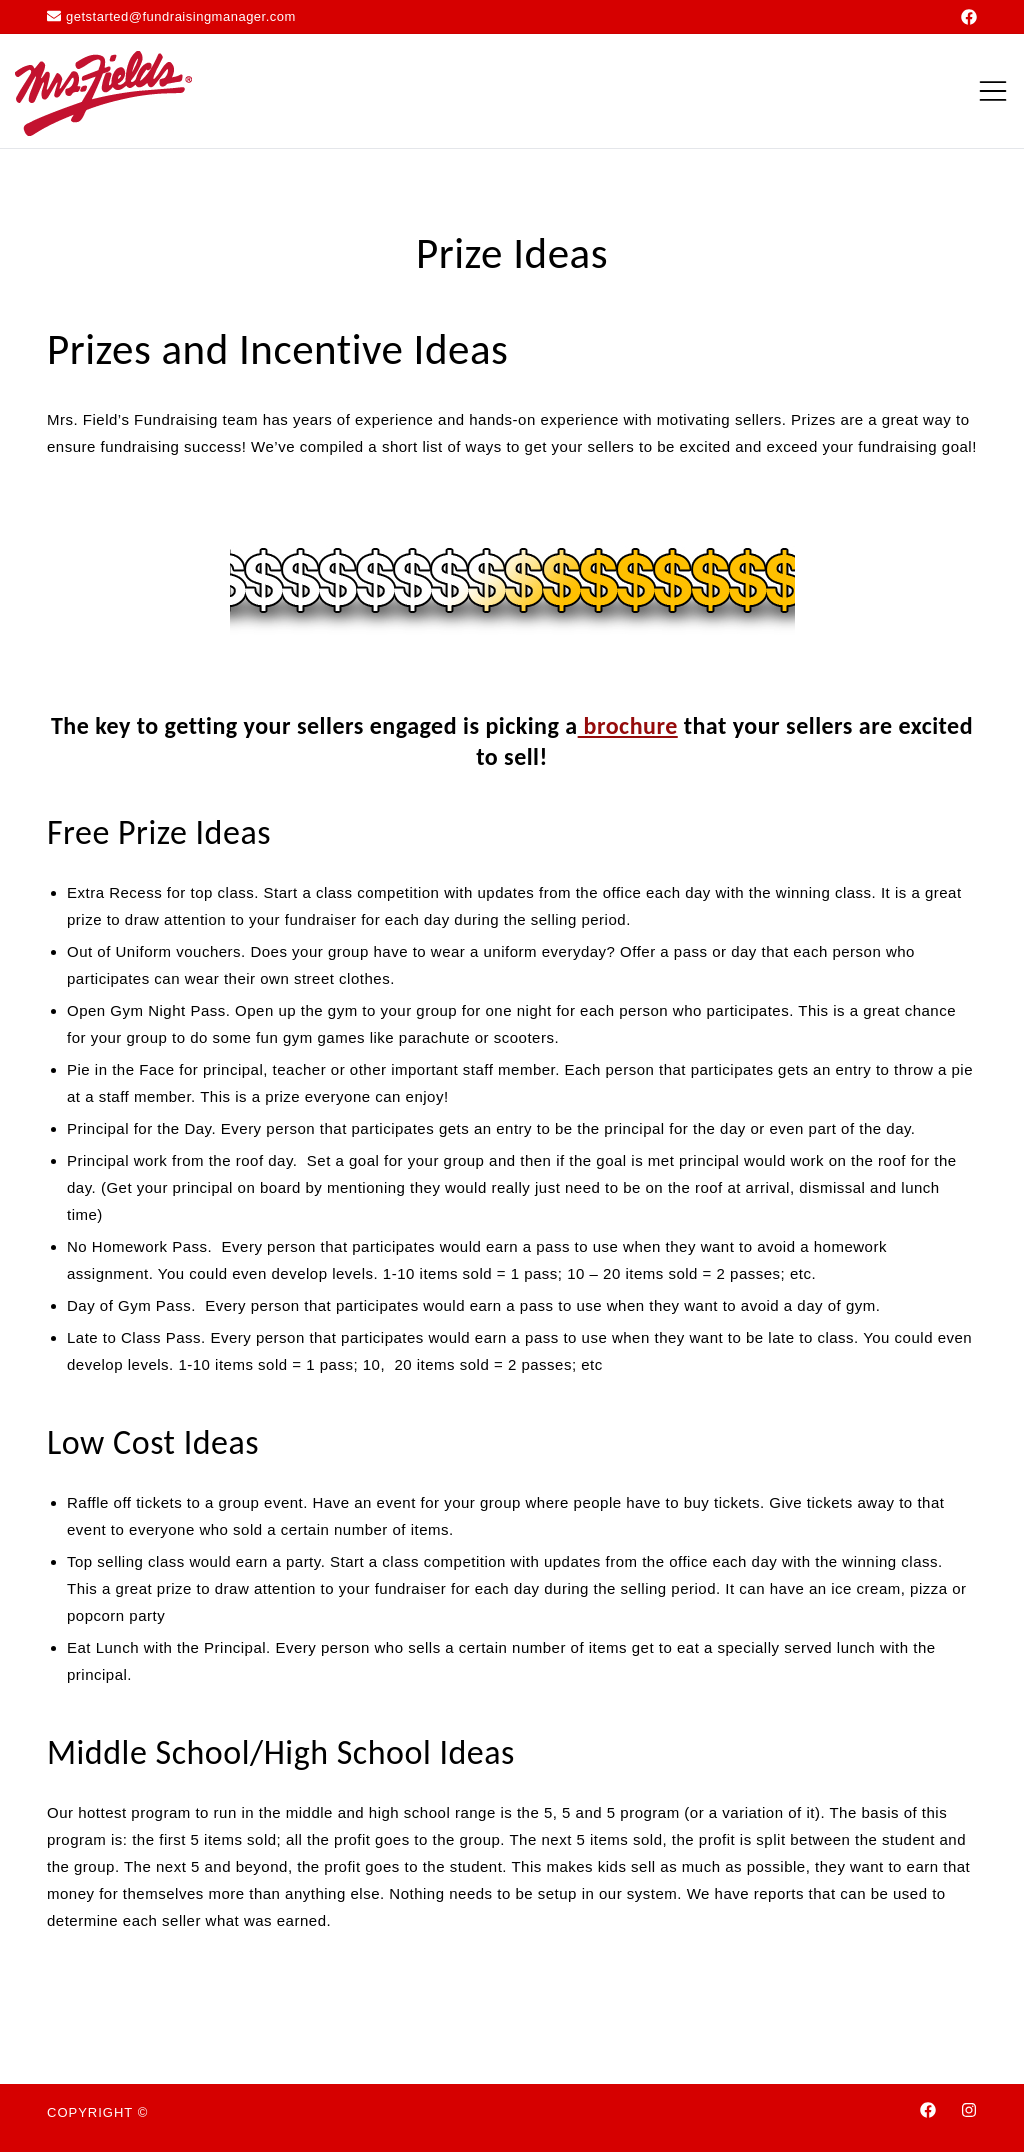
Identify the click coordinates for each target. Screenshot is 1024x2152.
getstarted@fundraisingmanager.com (171, 16)
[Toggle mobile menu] (993, 91)
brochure (628, 725)
